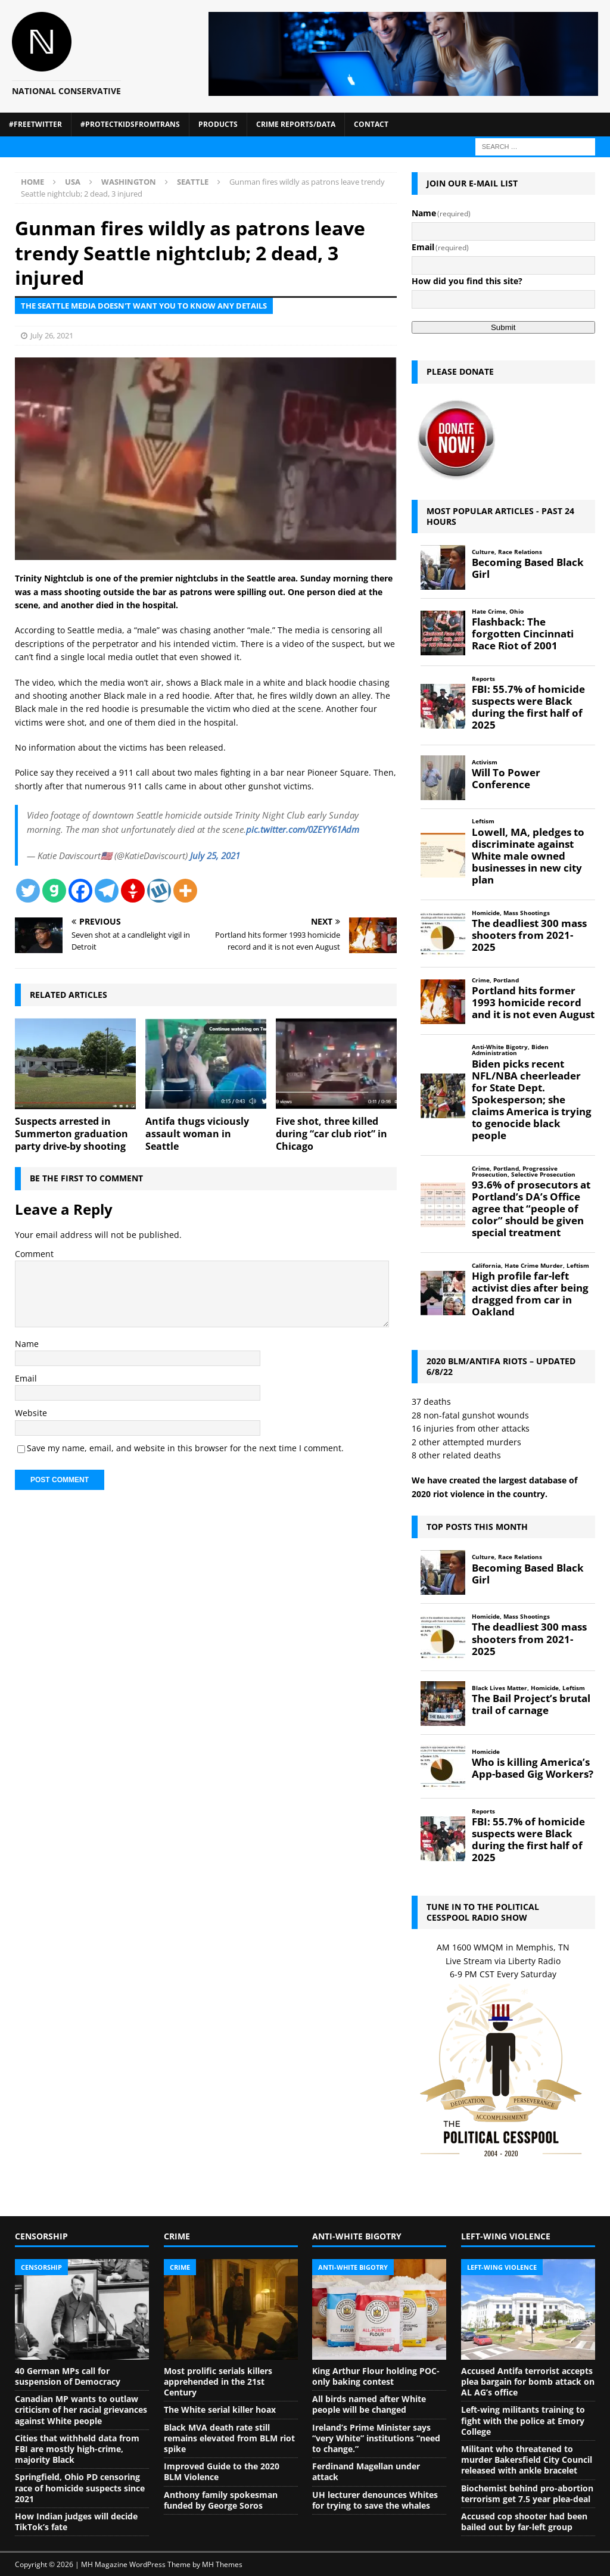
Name (27, 1343)
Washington (128, 181)
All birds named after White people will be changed (369, 2404)
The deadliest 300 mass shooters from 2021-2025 (529, 935)
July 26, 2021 (51, 335)
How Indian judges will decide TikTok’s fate (76, 2521)
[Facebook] (80, 891)
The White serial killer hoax (220, 2409)
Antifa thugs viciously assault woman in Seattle (197, 1134)
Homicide (486, 913)
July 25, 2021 (215, 855)
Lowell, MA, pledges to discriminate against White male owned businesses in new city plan (528, 856)
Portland (506, 980)
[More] (185, 891)
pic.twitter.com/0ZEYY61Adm (302, 829)
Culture (483, 552)
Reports (483, 679)
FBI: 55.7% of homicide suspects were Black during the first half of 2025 (528, 707)
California (486, 1266)
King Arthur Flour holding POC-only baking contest (376, 2376)
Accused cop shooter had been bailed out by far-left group (524, 2521)
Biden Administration (510, 1050)
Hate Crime (489, 611)
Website (31, 1412)
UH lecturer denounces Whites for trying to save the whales (375, 2500)
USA (72, 181)
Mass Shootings (526, 913)
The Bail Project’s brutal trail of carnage (531, 1704)
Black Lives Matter (499, 1688)
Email (26, 1378)
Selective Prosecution (543, 1174)
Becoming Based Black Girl (528, 568)
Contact (371, 124)
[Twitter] (28, 891)
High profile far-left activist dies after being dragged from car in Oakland (530, 1294)
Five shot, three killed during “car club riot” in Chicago (331, 1134)
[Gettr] (133, 891)
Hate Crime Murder (534, 1266)
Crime (481, 980)
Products (218, 124)
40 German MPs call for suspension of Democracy (67, 2376)
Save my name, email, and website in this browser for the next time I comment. (185, 1448)
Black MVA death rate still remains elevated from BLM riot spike (229, 2438)
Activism (484, 762)
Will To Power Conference (506, 779)
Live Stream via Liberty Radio (503, 1961)
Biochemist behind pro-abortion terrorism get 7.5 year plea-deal (527, 2493)
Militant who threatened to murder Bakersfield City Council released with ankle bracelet (526, 2459)
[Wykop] (159, 891)
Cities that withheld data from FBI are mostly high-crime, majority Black (77, 2448)
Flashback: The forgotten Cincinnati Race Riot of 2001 (523, 634)
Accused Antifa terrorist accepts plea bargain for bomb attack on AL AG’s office (528, 2381)
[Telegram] (107, 891)
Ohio (516, 611)
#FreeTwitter (35, 124)
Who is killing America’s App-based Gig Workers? (532, 1768)
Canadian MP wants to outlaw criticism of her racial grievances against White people (81, 2409)
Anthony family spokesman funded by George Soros (221, 2500)
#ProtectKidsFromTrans (130, 124)
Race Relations (520, 552)
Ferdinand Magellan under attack (366, 2471)
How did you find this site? (467, 281)
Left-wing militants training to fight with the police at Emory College (523, 2420)
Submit (503, 327)
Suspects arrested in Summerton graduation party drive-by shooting (71, 1134)
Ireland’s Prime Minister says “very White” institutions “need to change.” (376, 2438)
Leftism (483, 821)
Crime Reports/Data (295, 124)
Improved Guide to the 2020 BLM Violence (221, 2471)
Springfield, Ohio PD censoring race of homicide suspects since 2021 (80, 2487)
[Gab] (54, 891)
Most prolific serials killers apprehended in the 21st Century (218, 2381)
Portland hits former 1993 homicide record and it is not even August (533, 1003)
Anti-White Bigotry (500, 1047)
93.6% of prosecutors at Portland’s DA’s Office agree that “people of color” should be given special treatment (531, 1209)
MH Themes (222, 2564)
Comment (34, 1253)
